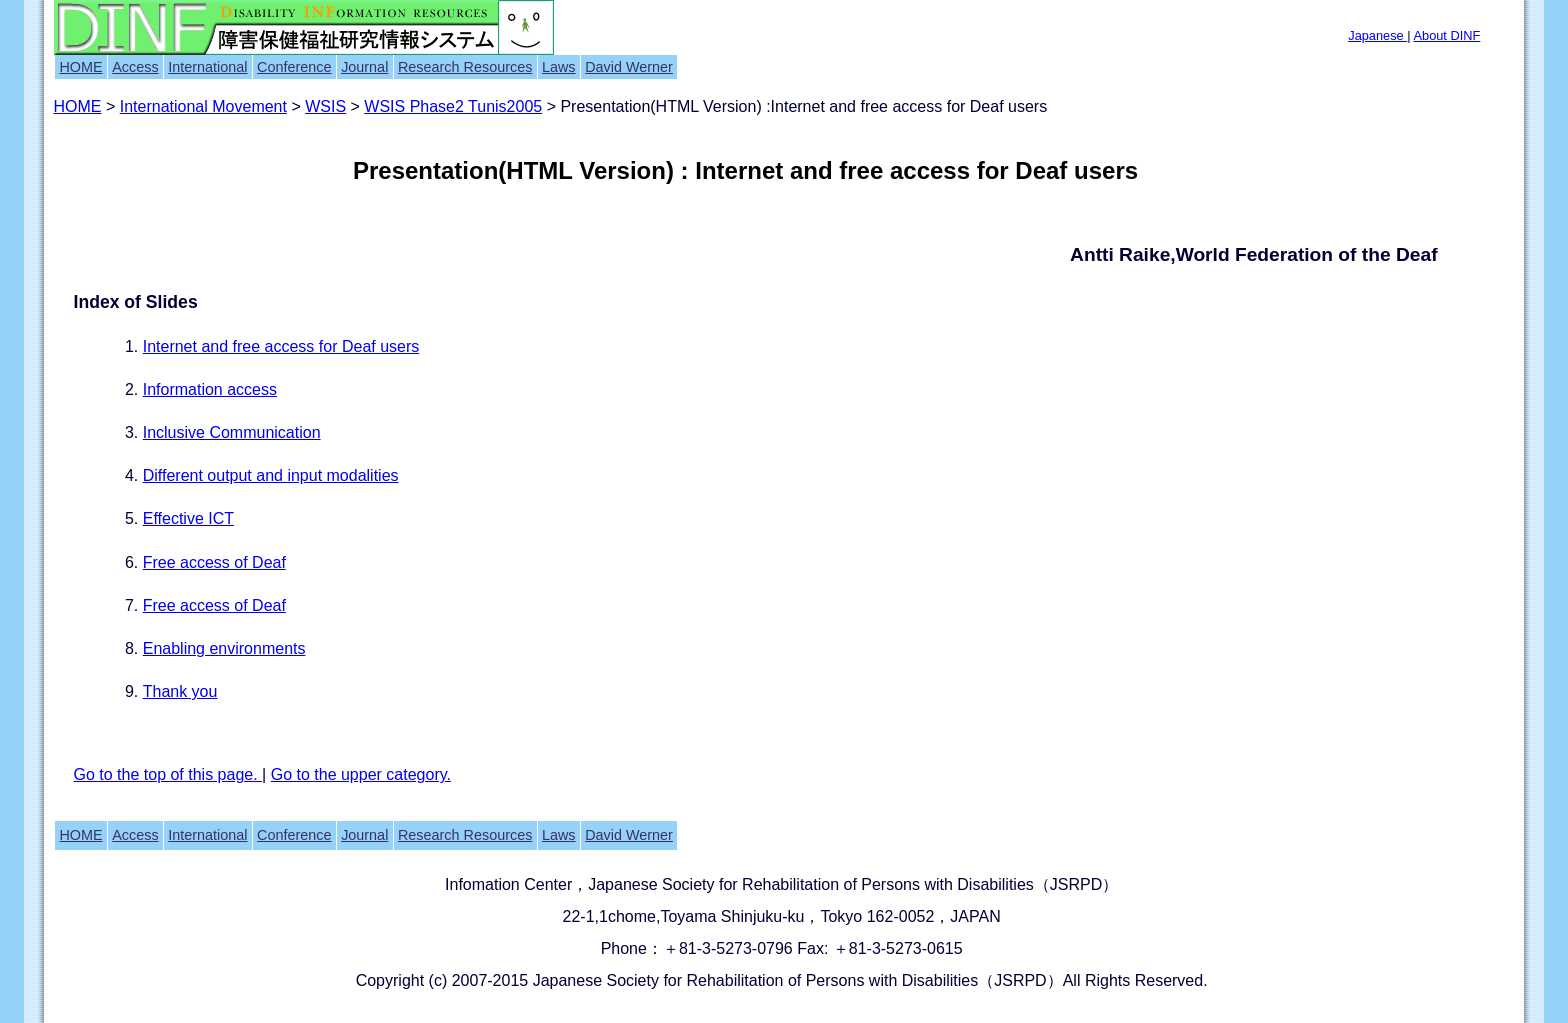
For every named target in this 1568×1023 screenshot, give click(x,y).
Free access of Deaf (214, 562)
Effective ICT (188, 518)
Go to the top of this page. (168, 774)
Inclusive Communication (232, 432)
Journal (364, 67)
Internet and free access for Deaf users (281, 346)
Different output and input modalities (271, 475)
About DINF (1446, 35)
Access (135, 67)
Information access (210, 389)
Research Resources (465, 67)
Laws (559, 67)
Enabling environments (224, 648)
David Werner (629, 67)
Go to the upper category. (361, 774)
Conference (294, 67)
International (207, 67)
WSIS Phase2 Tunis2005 (453, 106)
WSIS (325, 106)
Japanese (1377, 35)
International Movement (203, 106)
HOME (80, 67)
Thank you (180, 691)
